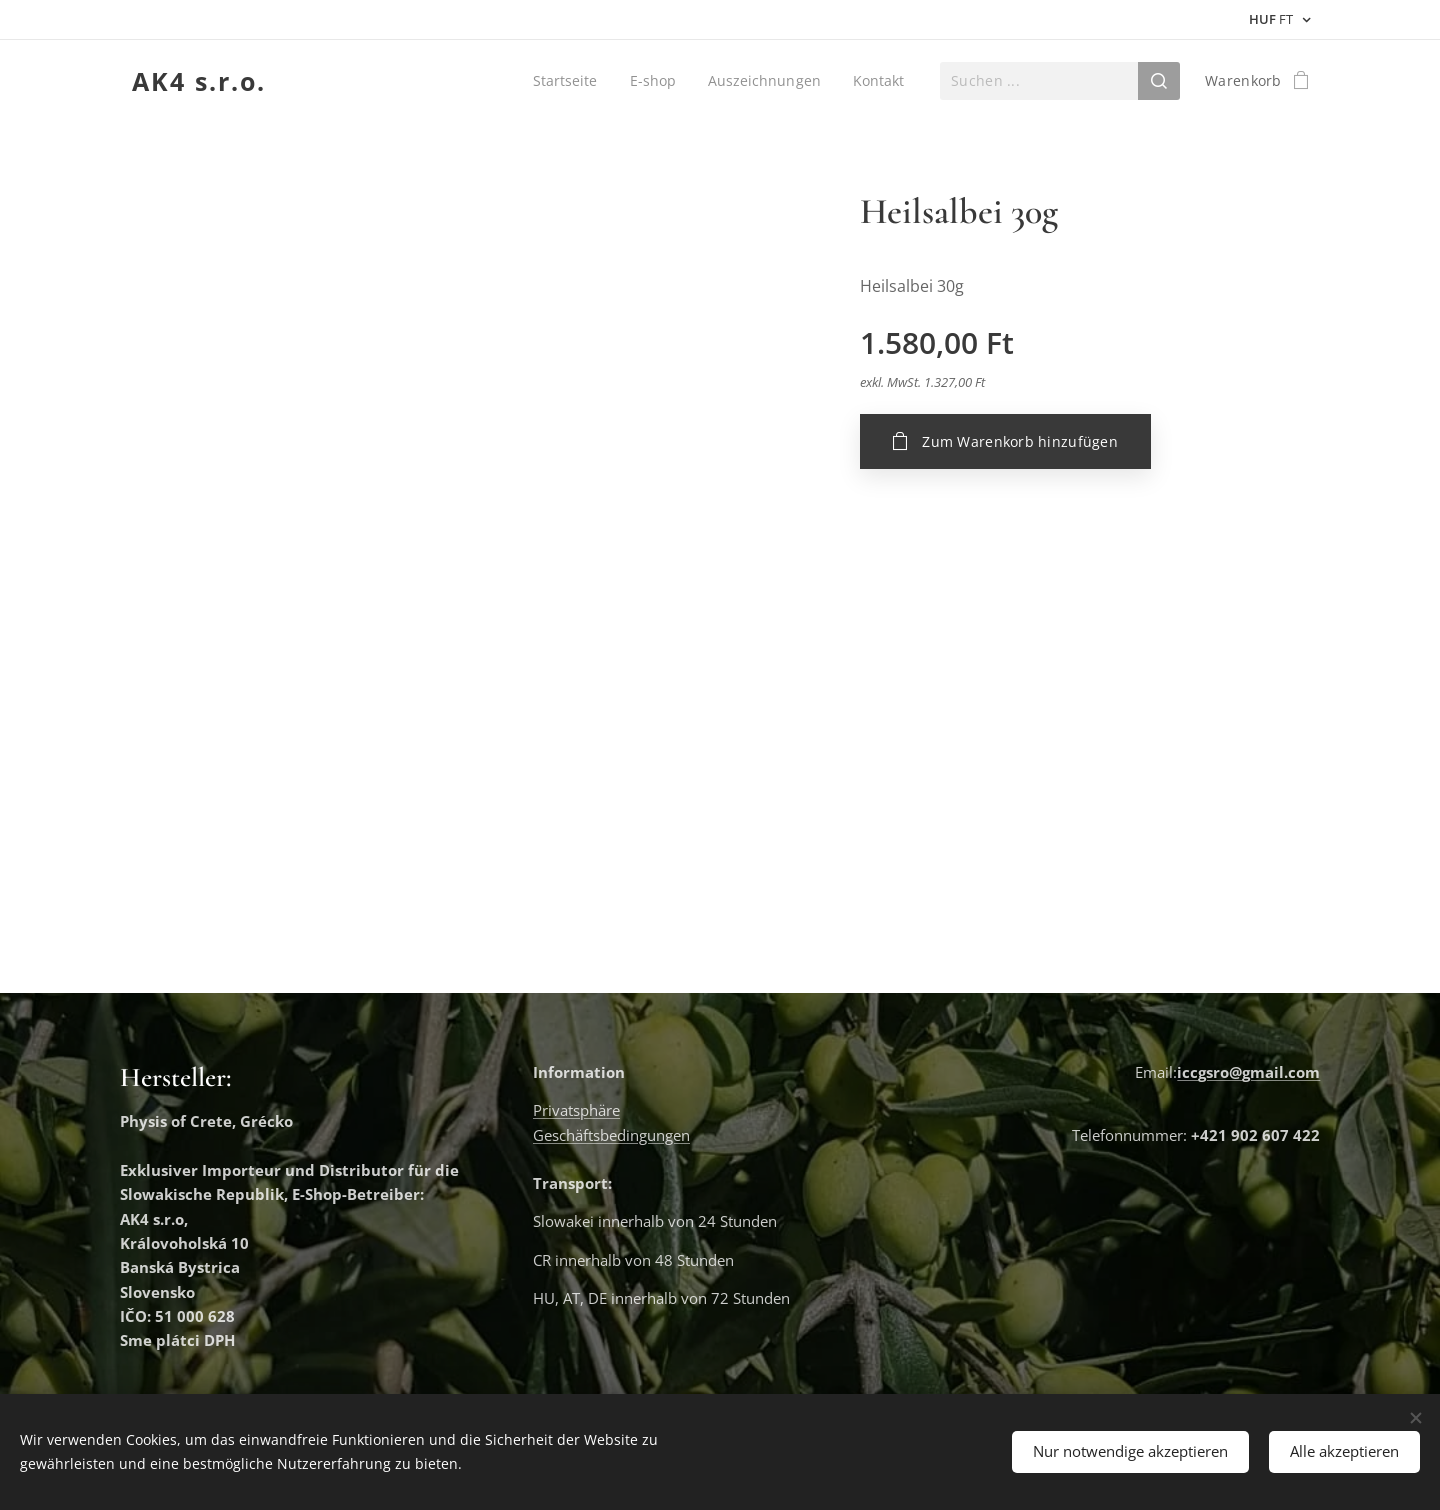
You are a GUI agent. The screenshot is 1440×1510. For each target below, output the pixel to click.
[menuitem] (564, 81)
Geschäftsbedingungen (611, 1135)
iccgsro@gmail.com (1248, 1072)
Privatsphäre (576, 1111)
